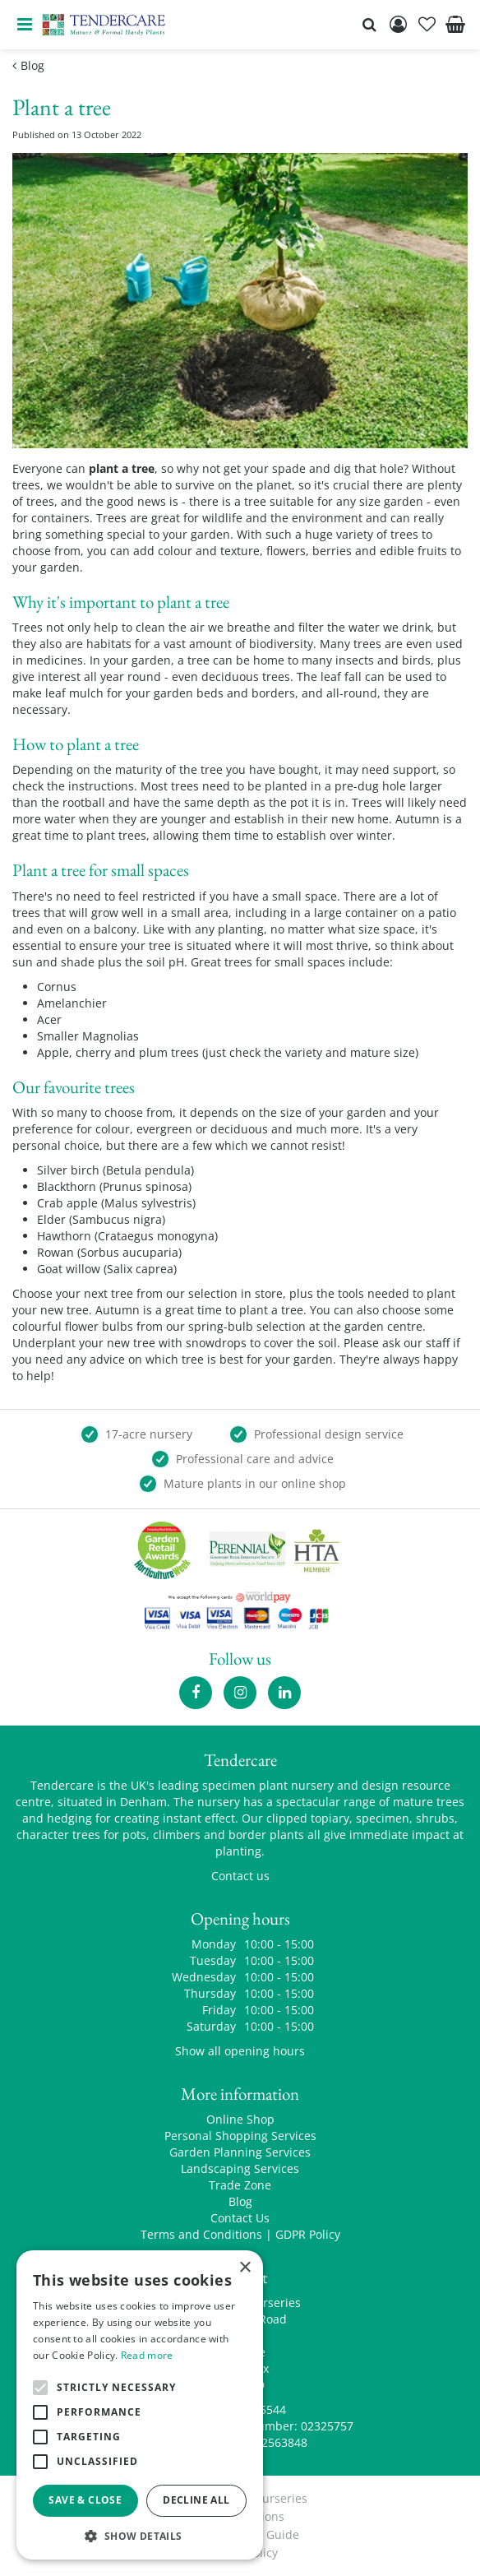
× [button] (244, 2268)
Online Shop (240, 2119)
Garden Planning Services (240, 2152)
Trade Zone (240, 2185)
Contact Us (240, 2218)
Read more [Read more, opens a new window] (147, 2355)
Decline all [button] (196, 2500)
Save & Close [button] (85, 2500)
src (369, 24)
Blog (240, 2201)
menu (24, 24)
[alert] (139, 2405)
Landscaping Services (240, 2168)
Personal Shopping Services (240, 2135)
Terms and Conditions (201, 2234)
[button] (140, 2535)
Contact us (240, 1875)
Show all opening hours (240, 2051)
